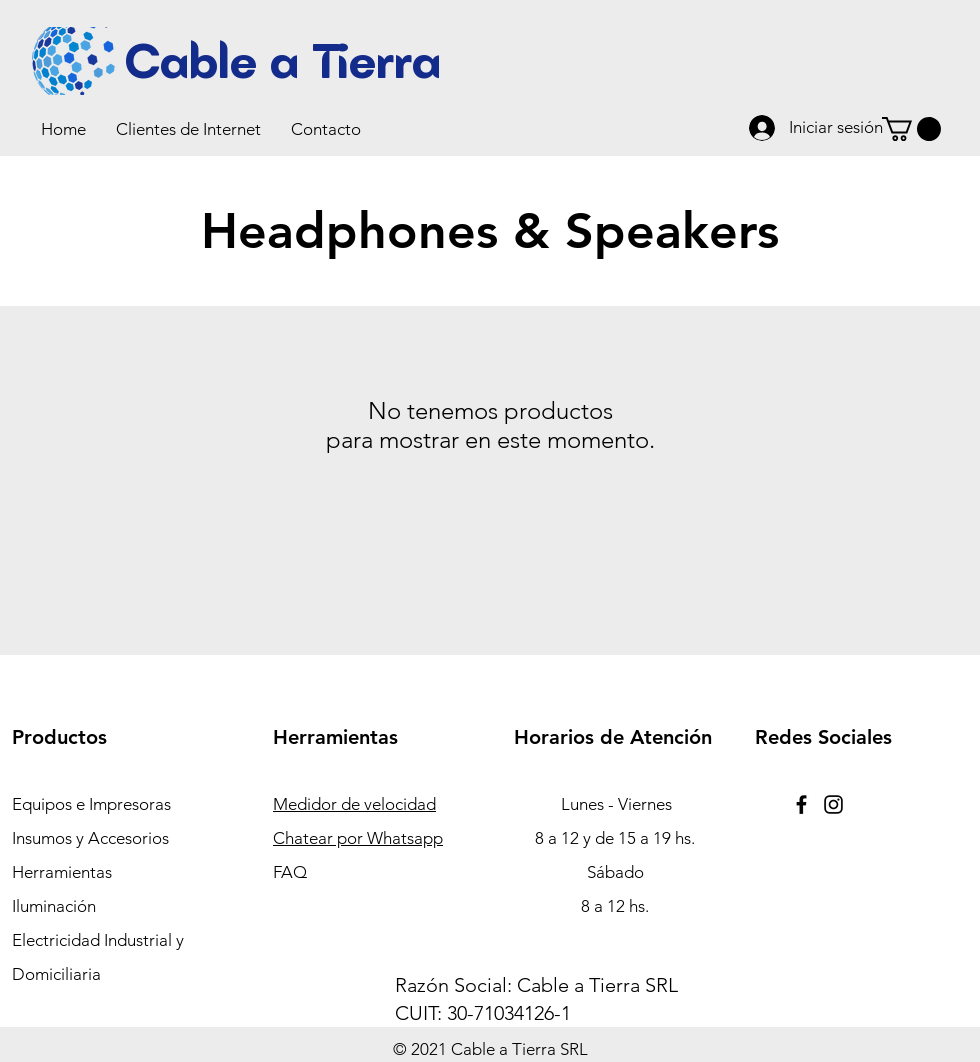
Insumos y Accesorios (90, 838)
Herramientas (62, 872)
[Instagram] (833, 804)
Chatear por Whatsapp (358, 838)
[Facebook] (801, 804)
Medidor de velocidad (354, 804)
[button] (188, 129)
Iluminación (54, 906)
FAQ (290, 872)
